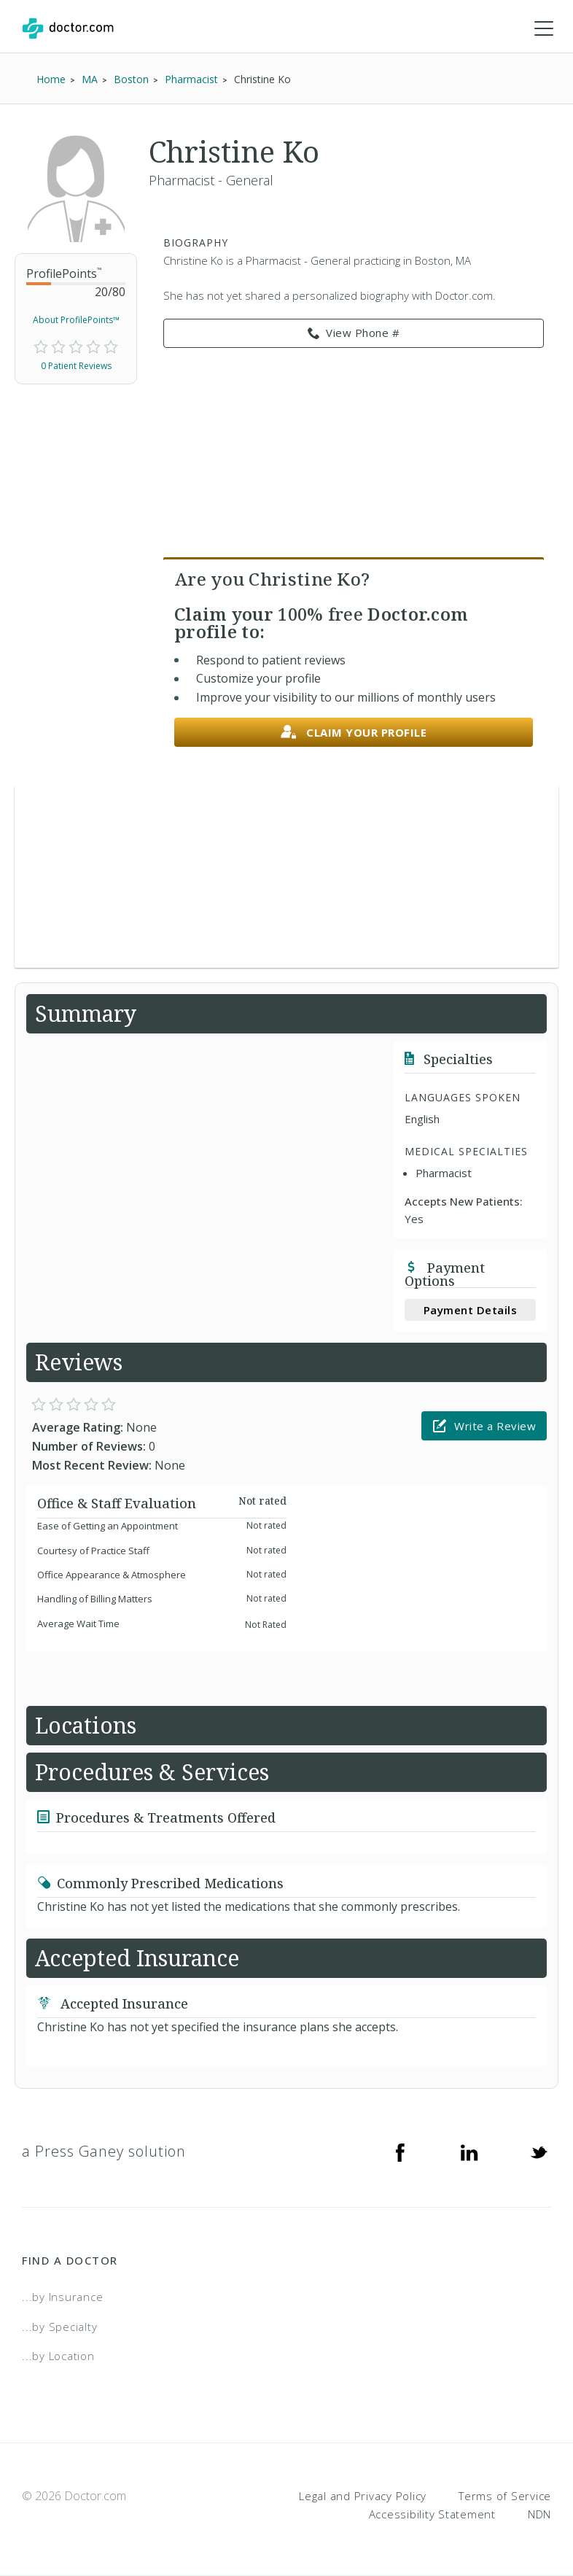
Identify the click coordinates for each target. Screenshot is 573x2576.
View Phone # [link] (354, 333)
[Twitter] (538, 2151)
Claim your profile (354, 732)
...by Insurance (62, 2296)
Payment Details (471, 1310)
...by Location (58, 2355)
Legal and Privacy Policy (362, 2495)
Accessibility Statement (432, 2514)
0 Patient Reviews (76, 366)
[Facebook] (400, 2151)
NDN (539, 2514)
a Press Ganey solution (104, 2151)
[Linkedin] (469, 2151)
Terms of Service (505, 2495)
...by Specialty (59, 2326)
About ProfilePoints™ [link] (76, 320)
